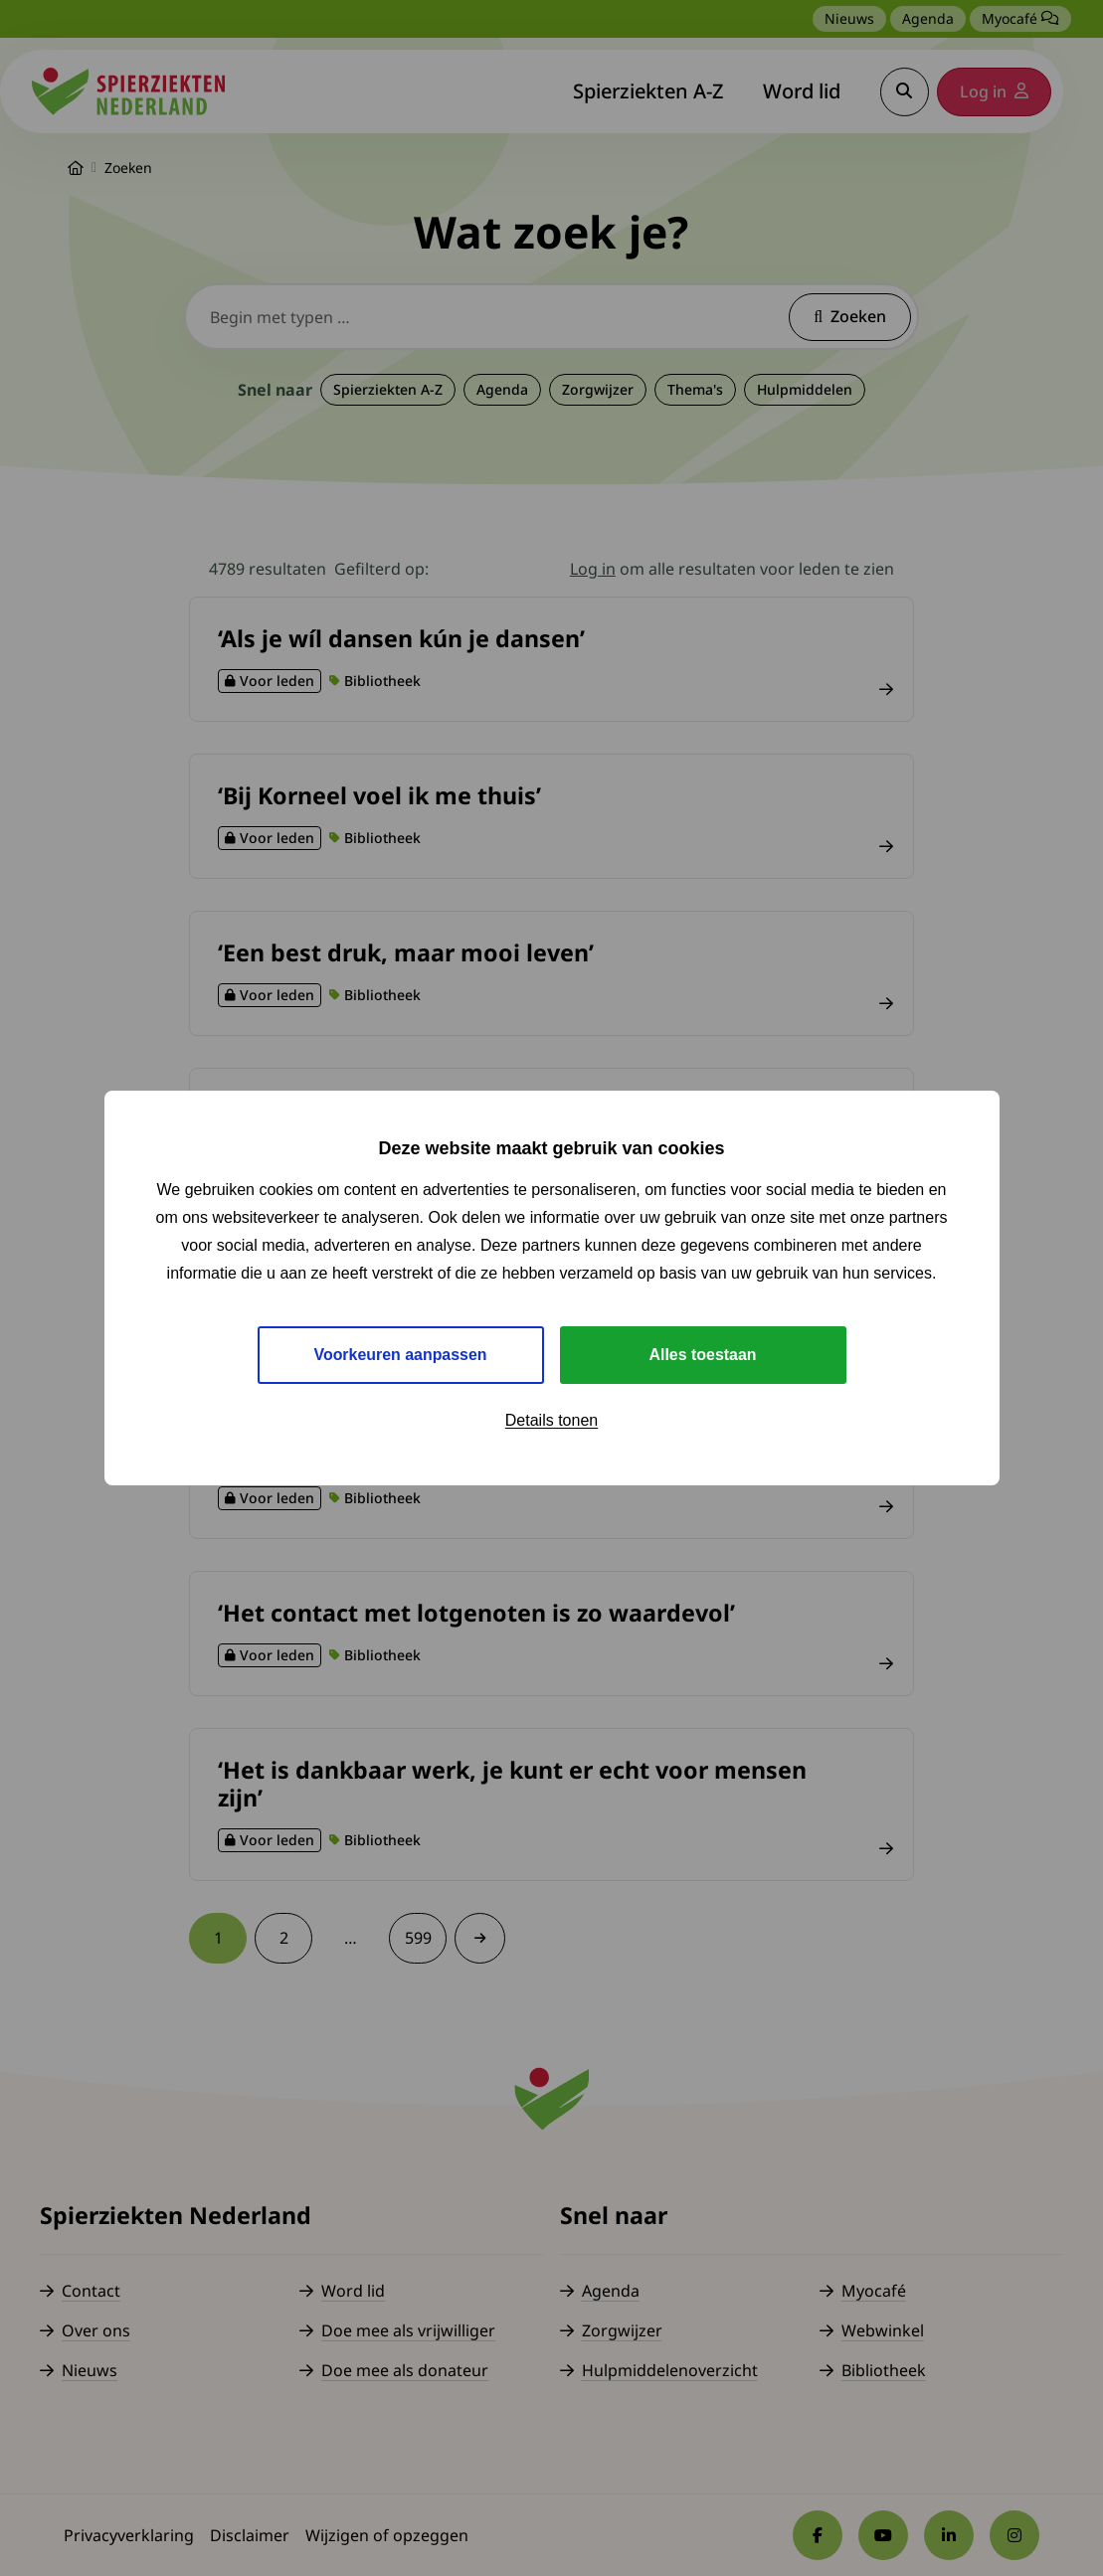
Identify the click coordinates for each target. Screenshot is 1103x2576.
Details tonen (551, 1420)
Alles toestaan (702, 1354)
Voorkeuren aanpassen (400, 1354)
